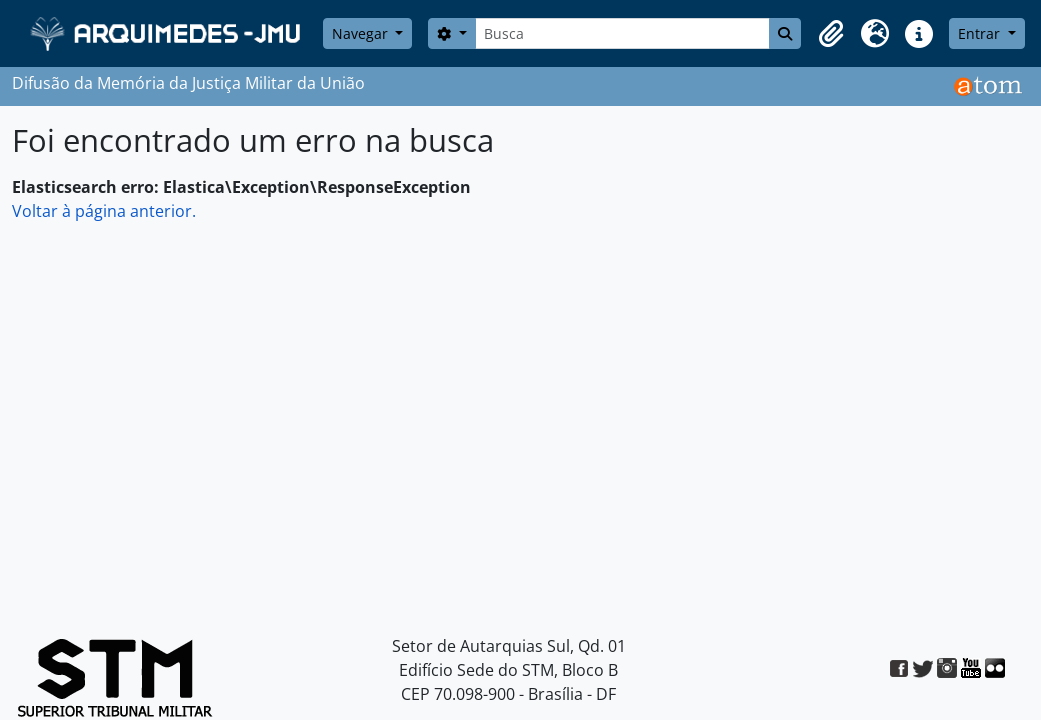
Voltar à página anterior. (104, 211)
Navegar (362, 33)
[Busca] (623, 33)
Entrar (981, 33)
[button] (831, 34)
